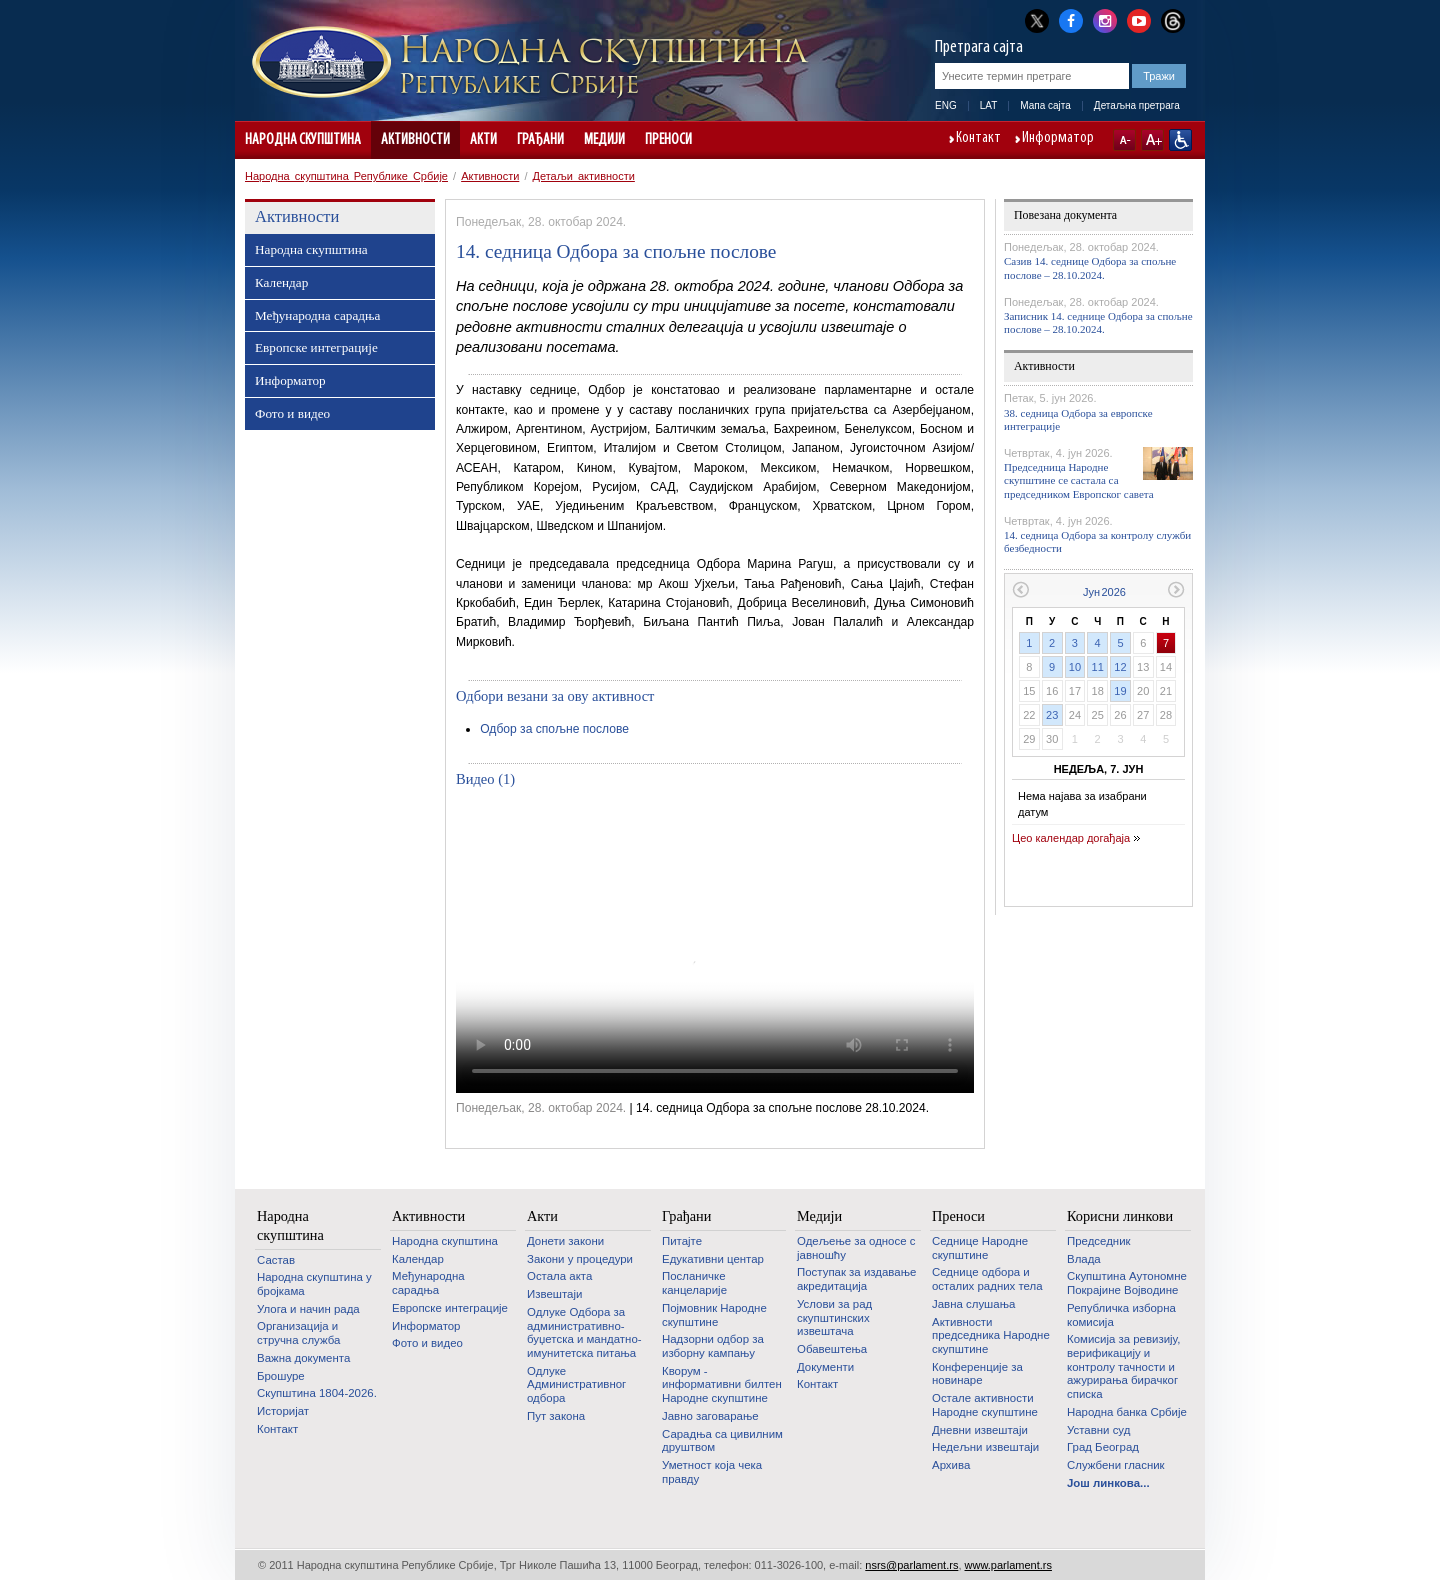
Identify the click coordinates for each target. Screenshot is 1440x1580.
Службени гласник (1116, 1465)
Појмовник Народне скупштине (714, 1315)
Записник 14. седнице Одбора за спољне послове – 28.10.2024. (1098, 322)
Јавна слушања (973, 1304)
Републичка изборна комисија (1121, 1315)
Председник (1099, 1241)
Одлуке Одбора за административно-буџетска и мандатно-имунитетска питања (584, 1332)
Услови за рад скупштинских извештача (834, 1317)
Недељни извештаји (985, 1447)
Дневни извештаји (980, 1430)
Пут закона (556, 1416)
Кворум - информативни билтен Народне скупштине (722, 1384)
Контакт (978, 139)
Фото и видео (292, 413)
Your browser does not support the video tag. (715, 947)
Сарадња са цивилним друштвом (722, 1441)
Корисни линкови (1120, 1216)
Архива (951, 1465)
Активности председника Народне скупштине (991, 1335)
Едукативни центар (713, 1259)
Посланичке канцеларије (694, 1283)
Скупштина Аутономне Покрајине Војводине (1127, 1283)
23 (1052, 715)
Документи (825, 1367)
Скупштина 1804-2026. (317, 1393)
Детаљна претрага (1137, 105)
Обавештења (832, 1349)
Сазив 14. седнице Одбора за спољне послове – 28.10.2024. (1090, 267)
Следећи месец (1176, 589)
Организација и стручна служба (298, 1333)
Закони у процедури (580, 1259)
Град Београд (1103, 1447)
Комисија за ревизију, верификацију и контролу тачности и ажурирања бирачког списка (1123, 1366)
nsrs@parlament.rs (911, 1565)
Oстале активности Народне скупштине (985, 1405)
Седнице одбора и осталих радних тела (987, 1279)
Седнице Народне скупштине (980, 1248)
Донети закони (565, 1241)
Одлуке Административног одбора (576, 1384)
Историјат (283, 1411)
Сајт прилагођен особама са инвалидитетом (1180, 140)
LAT (989, 105)
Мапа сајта (1045, 105)
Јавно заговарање (710, 1416)
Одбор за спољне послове (554, 729)
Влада (1084, 1259)
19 (1120, 691)
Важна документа (303, 1358)
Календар (281, 282)
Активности (415, 140)
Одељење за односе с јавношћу (856, 1248)
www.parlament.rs (1008, 1565)
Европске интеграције (316, 347)
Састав (276, 1260)
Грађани (540, 140)
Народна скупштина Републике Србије (346, 176)
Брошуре (281, 1376)
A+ (1152, 140)
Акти (483, 140)
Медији (604, 140)
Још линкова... (1108, 1483)
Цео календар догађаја (1071, 838)
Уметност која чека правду (712, 1472)
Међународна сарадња (317, 315)
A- (1124, 140)
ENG (946, 105)
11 (1098, 667)
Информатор (1058, 139)
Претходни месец (1020, 589)
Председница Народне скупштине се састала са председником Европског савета (1079, 480)
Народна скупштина (303, 140)
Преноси (668, 140)
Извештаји (554, 1294)
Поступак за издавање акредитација (856, 1279)
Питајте (682, 1241)
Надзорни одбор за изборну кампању (713, 1346)
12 (1120, 667)
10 (1075, 667)
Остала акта (559, 1276)
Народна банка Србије (1127, 1412)
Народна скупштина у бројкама (314, 1284)
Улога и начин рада (308, 1309)
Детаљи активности (584, 176)
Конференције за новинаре (977, 1374)
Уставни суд (1098, 1430)
